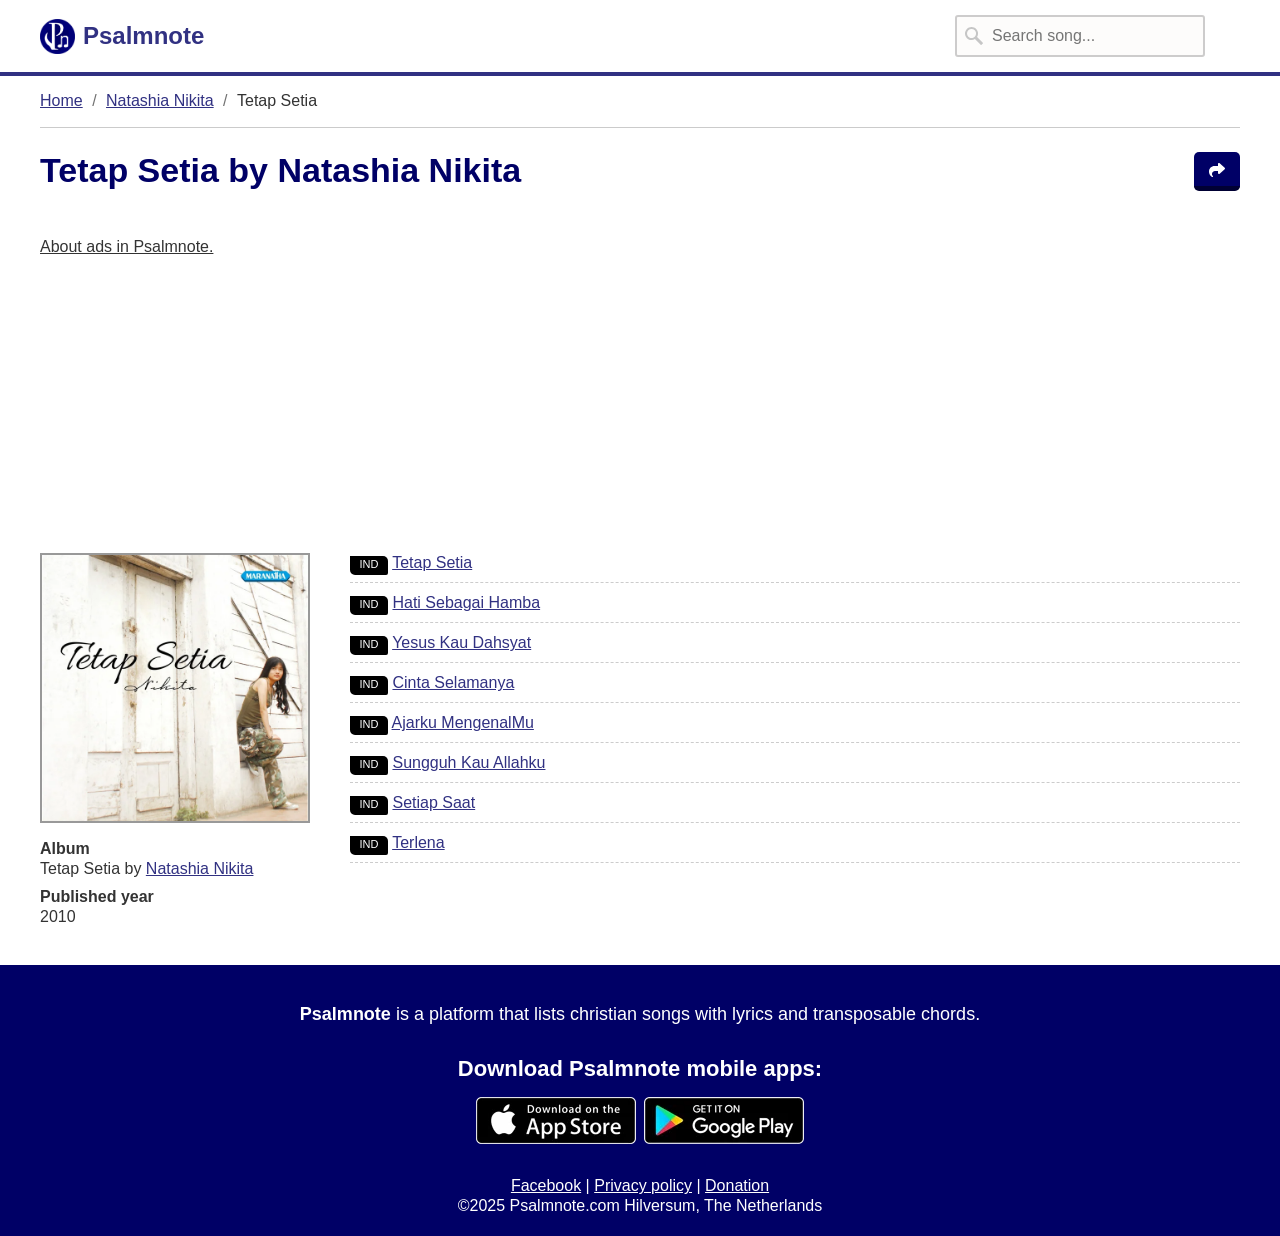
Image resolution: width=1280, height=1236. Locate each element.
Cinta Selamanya (453, 682)
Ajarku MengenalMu (463, 722)
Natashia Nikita (160, 100)
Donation (737, 1185)
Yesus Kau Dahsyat (461, 642)
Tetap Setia (432, 562)
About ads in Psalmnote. (126, 246)
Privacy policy (643, 1185)
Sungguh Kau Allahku (468, 762)
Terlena (418, 842)
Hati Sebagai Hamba (466, 602)
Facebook (546, 1185)
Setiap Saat (433, 802)
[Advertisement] (640, 413)
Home (61, 100)
